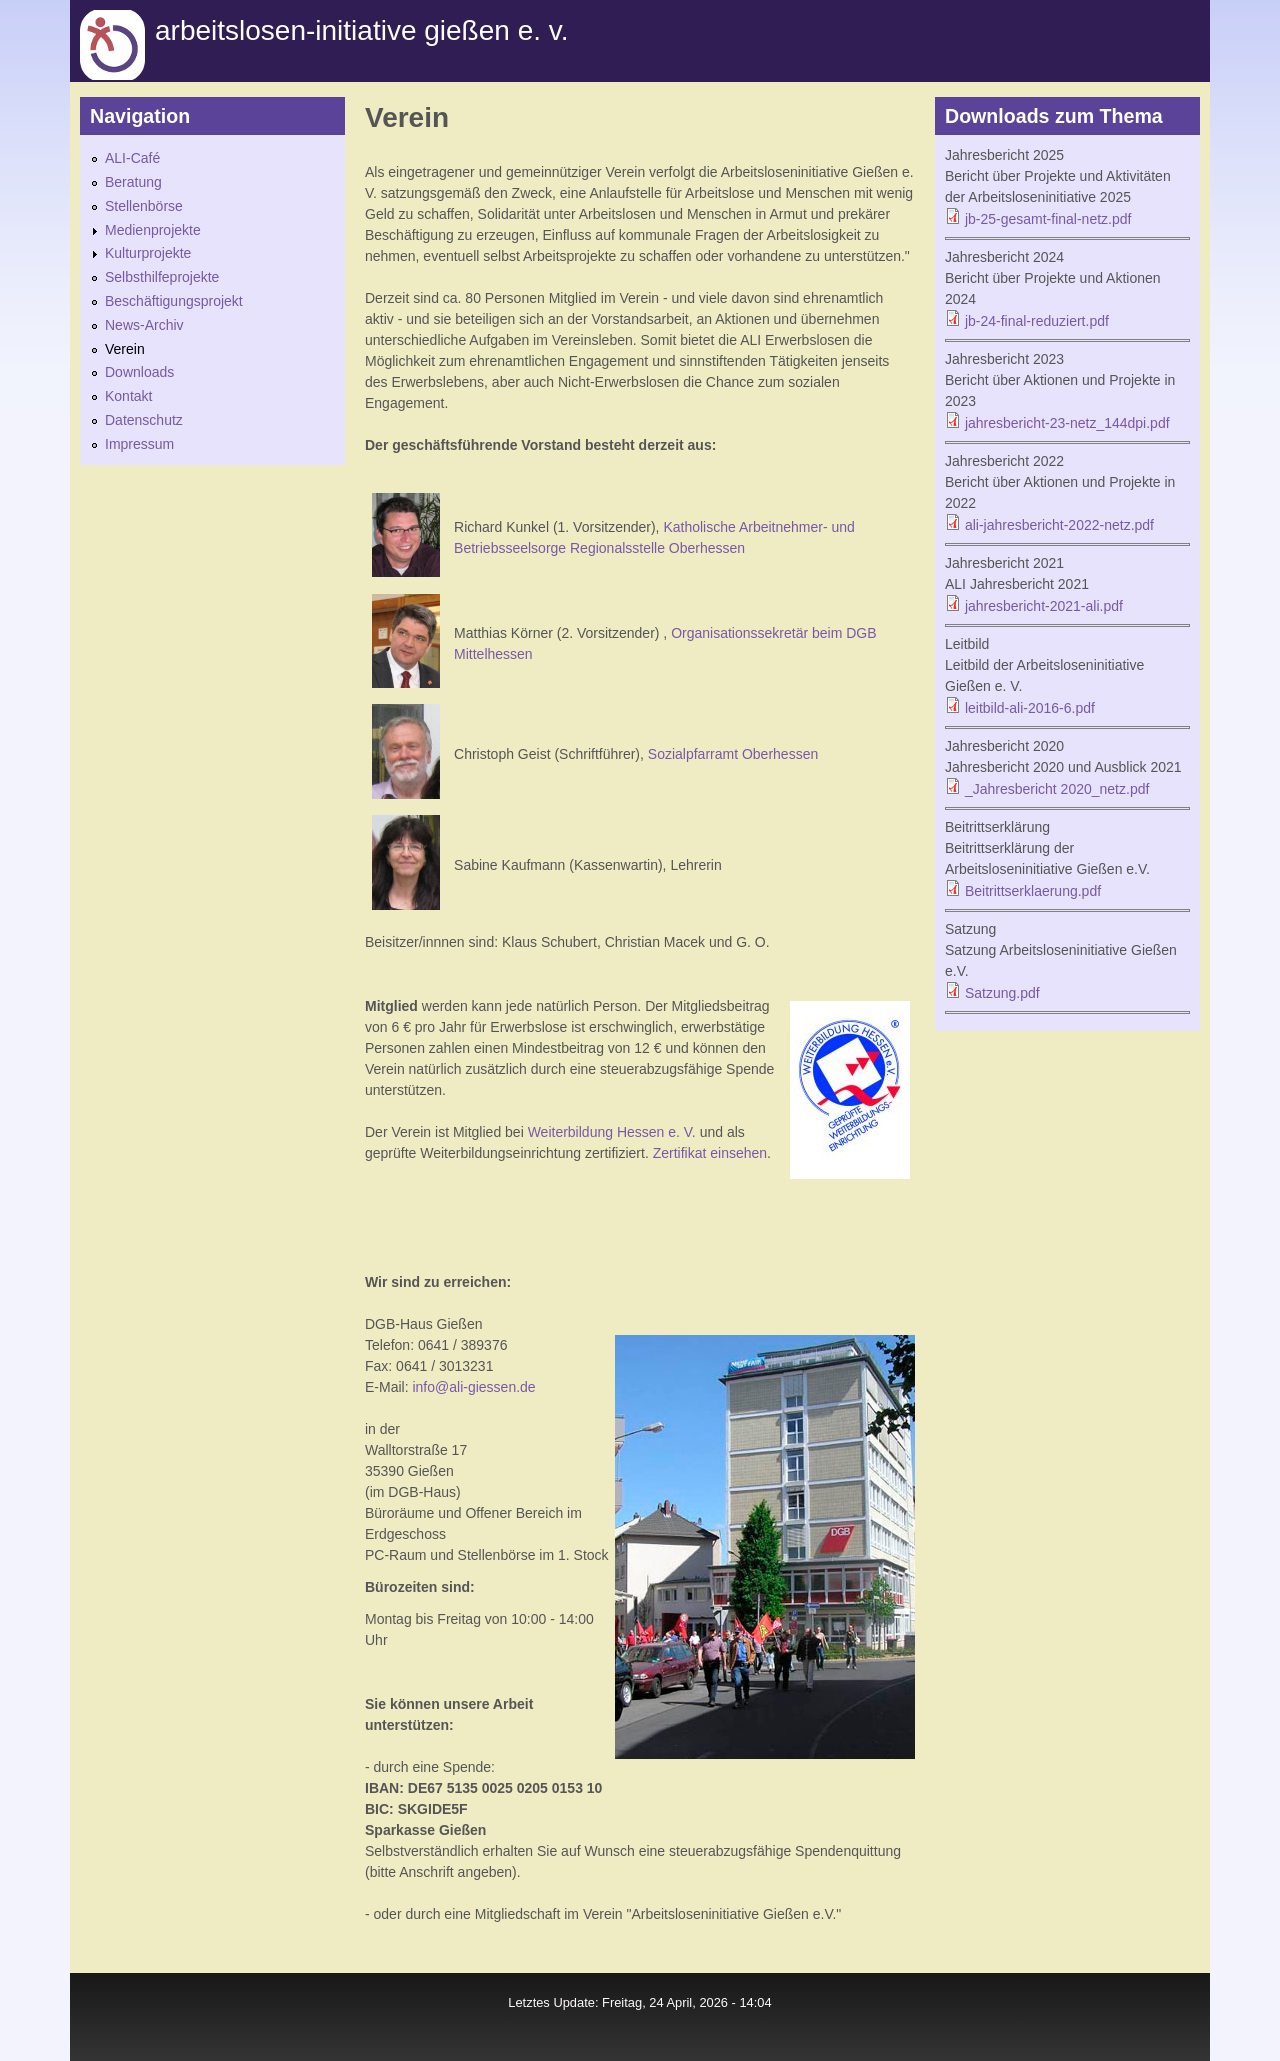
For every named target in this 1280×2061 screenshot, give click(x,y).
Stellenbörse (144, 206)
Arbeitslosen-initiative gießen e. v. (361, 30)
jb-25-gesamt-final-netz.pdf (1048, 219)
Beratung (133, 182)
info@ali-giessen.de (473, 1387)
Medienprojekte (153, 230)
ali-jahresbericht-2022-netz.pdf (1059, 525)
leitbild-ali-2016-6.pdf (1030, 708)
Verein (125, 349)
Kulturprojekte (148, 253)
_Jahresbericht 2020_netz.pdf (1057, 789)
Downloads (139, 372)
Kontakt (128, 396)
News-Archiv (144, 325)
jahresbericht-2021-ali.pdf (1044, 606)
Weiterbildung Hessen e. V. (612, 1132)
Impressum (139, 444)
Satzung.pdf (1002, 993)
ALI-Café (132, 158)
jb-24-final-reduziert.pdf (1037, 321)
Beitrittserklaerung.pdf (1033, 891)
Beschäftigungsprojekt (174, 301)
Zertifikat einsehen (710, 1153)
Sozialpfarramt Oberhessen (733, 754)
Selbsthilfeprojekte (162, 277)
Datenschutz (144, 420)
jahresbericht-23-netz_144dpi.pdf (1067, 423)
